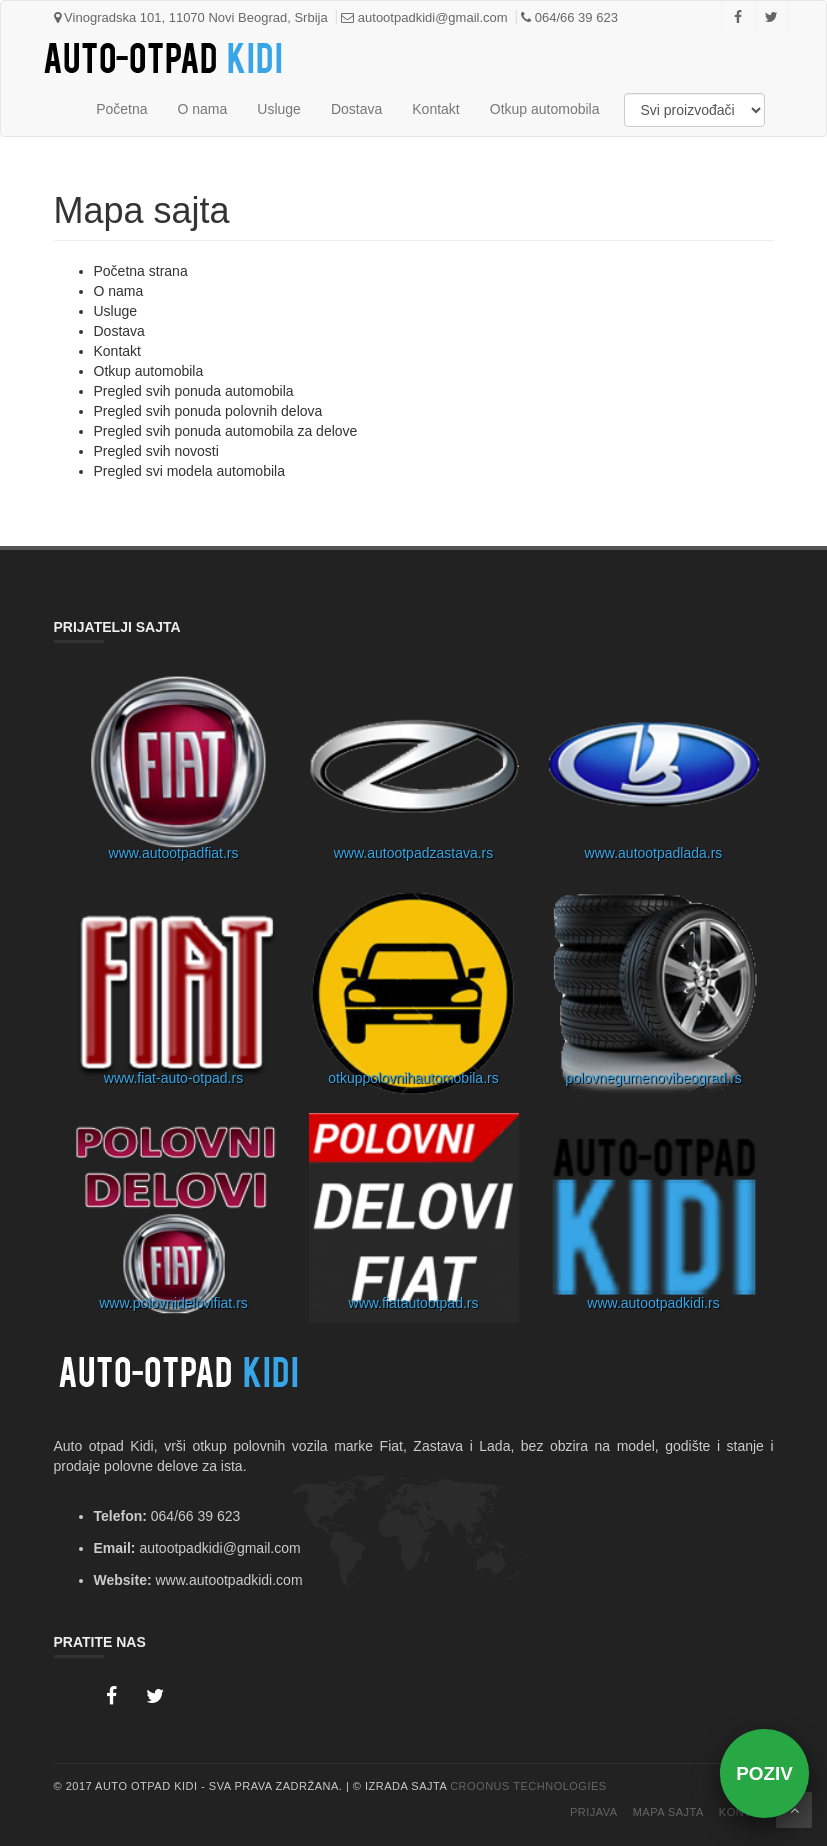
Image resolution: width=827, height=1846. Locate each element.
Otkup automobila (545, 109)
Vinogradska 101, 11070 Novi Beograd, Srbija (191, 17)
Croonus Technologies (528, 1786)
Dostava (356, 109)
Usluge (279, 109)
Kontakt (435, 109)
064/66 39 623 (569, 17)
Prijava (594, 1812)
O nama (203, 109)
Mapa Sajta (668, 1812)
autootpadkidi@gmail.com (424, 17)
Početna (121, 109)
